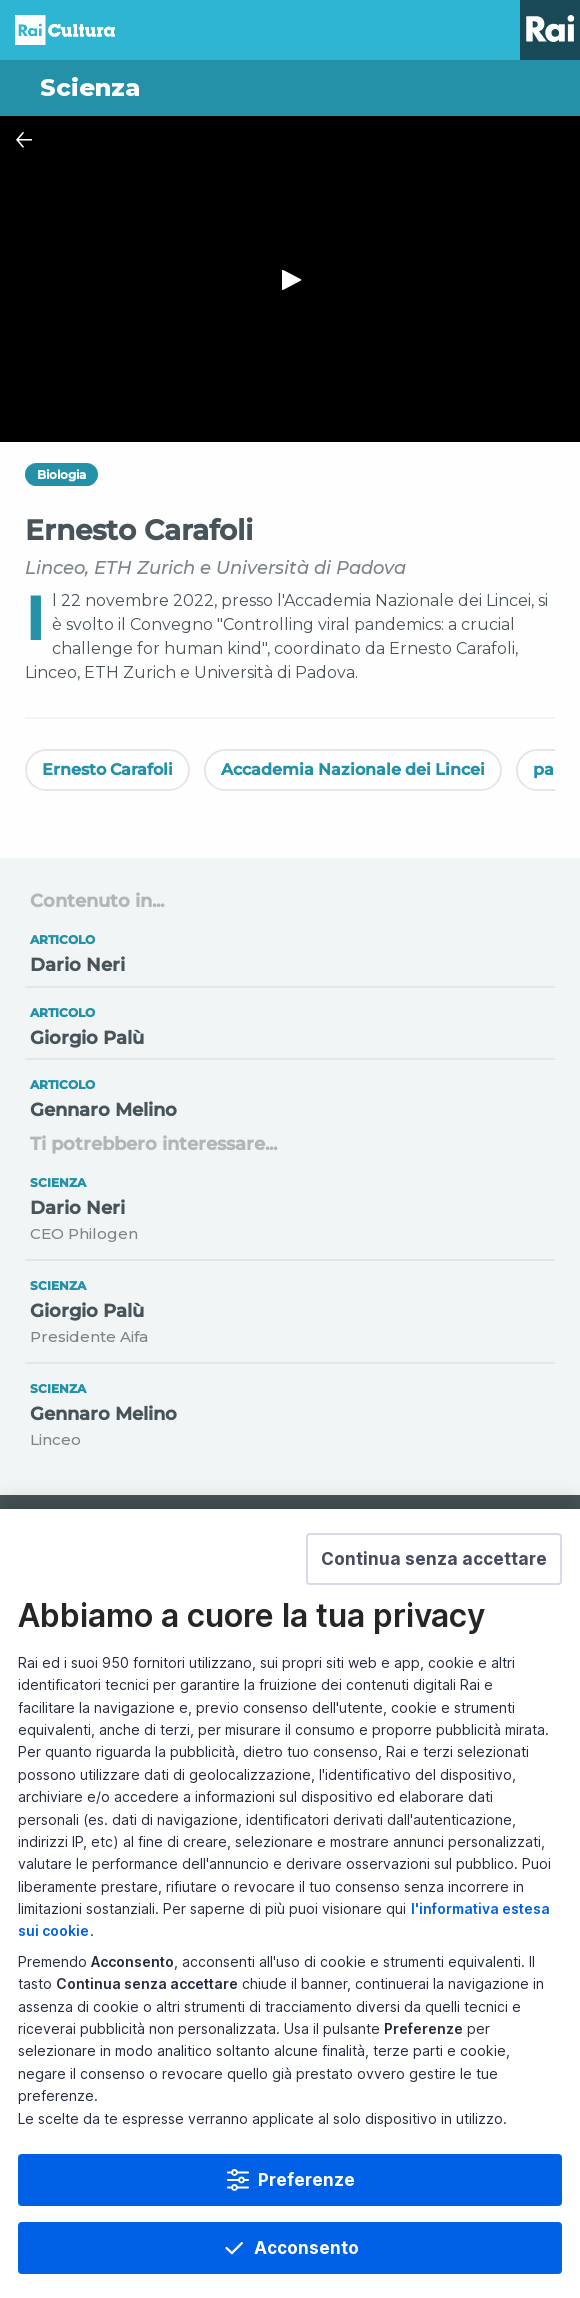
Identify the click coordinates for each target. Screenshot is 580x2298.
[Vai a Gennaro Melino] (290, 1095)
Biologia (61, 474)
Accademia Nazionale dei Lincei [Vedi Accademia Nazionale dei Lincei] (353, 769)
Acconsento (306, 2248)
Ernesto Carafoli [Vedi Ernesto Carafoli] (107, 769)
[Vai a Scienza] (290, 88)
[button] (434, 1559)
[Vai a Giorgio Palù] (290, 1024)
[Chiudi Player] (24, 140)
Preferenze (306, 2180)
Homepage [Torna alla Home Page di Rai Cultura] (65, 30)
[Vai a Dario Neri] (290, 951)
